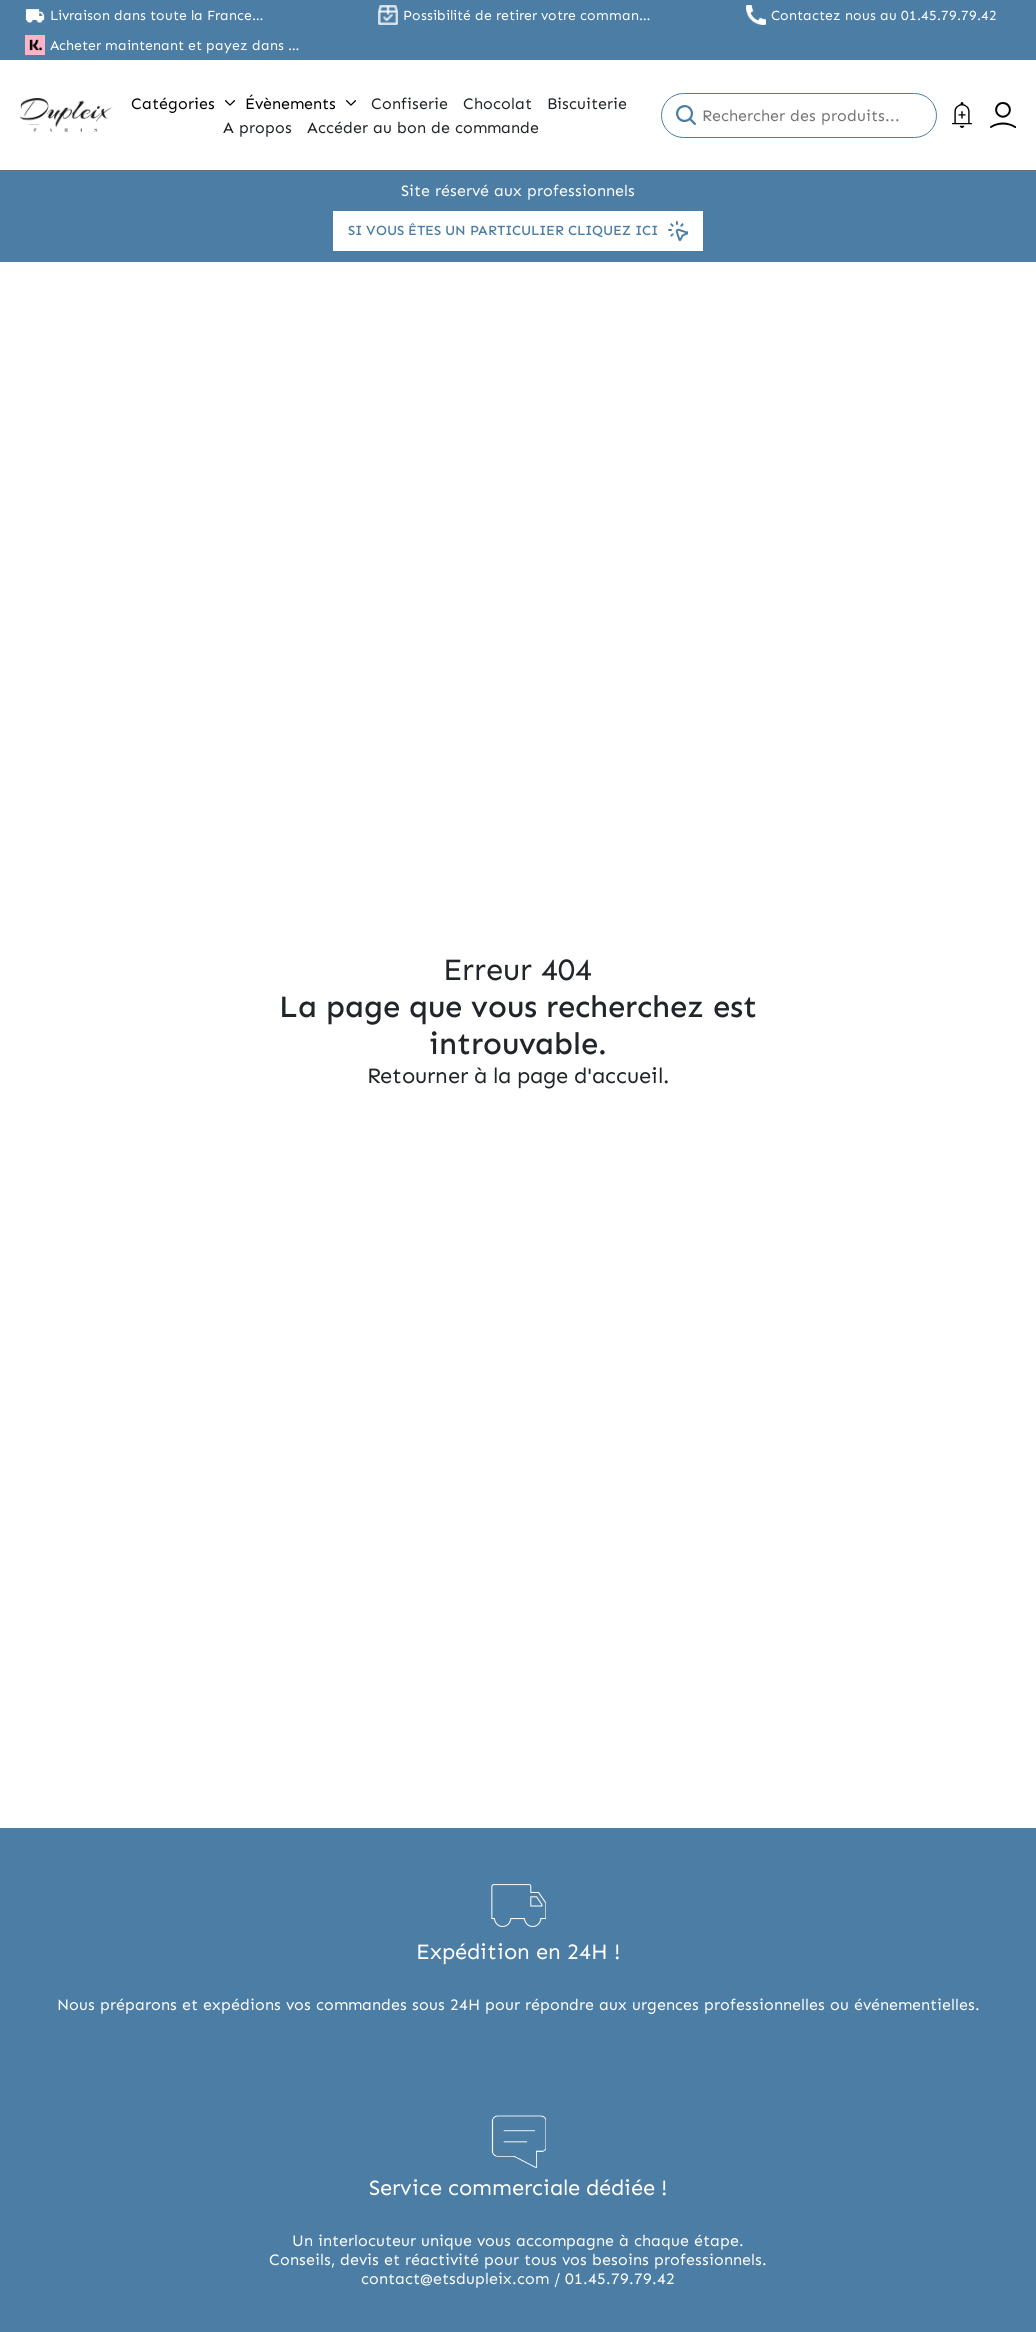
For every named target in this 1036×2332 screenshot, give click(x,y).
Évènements (300, 103)
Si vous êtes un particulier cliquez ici (518, 231)
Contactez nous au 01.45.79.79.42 (884, 15)
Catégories (183, 103)
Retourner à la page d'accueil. (518, 1075)
